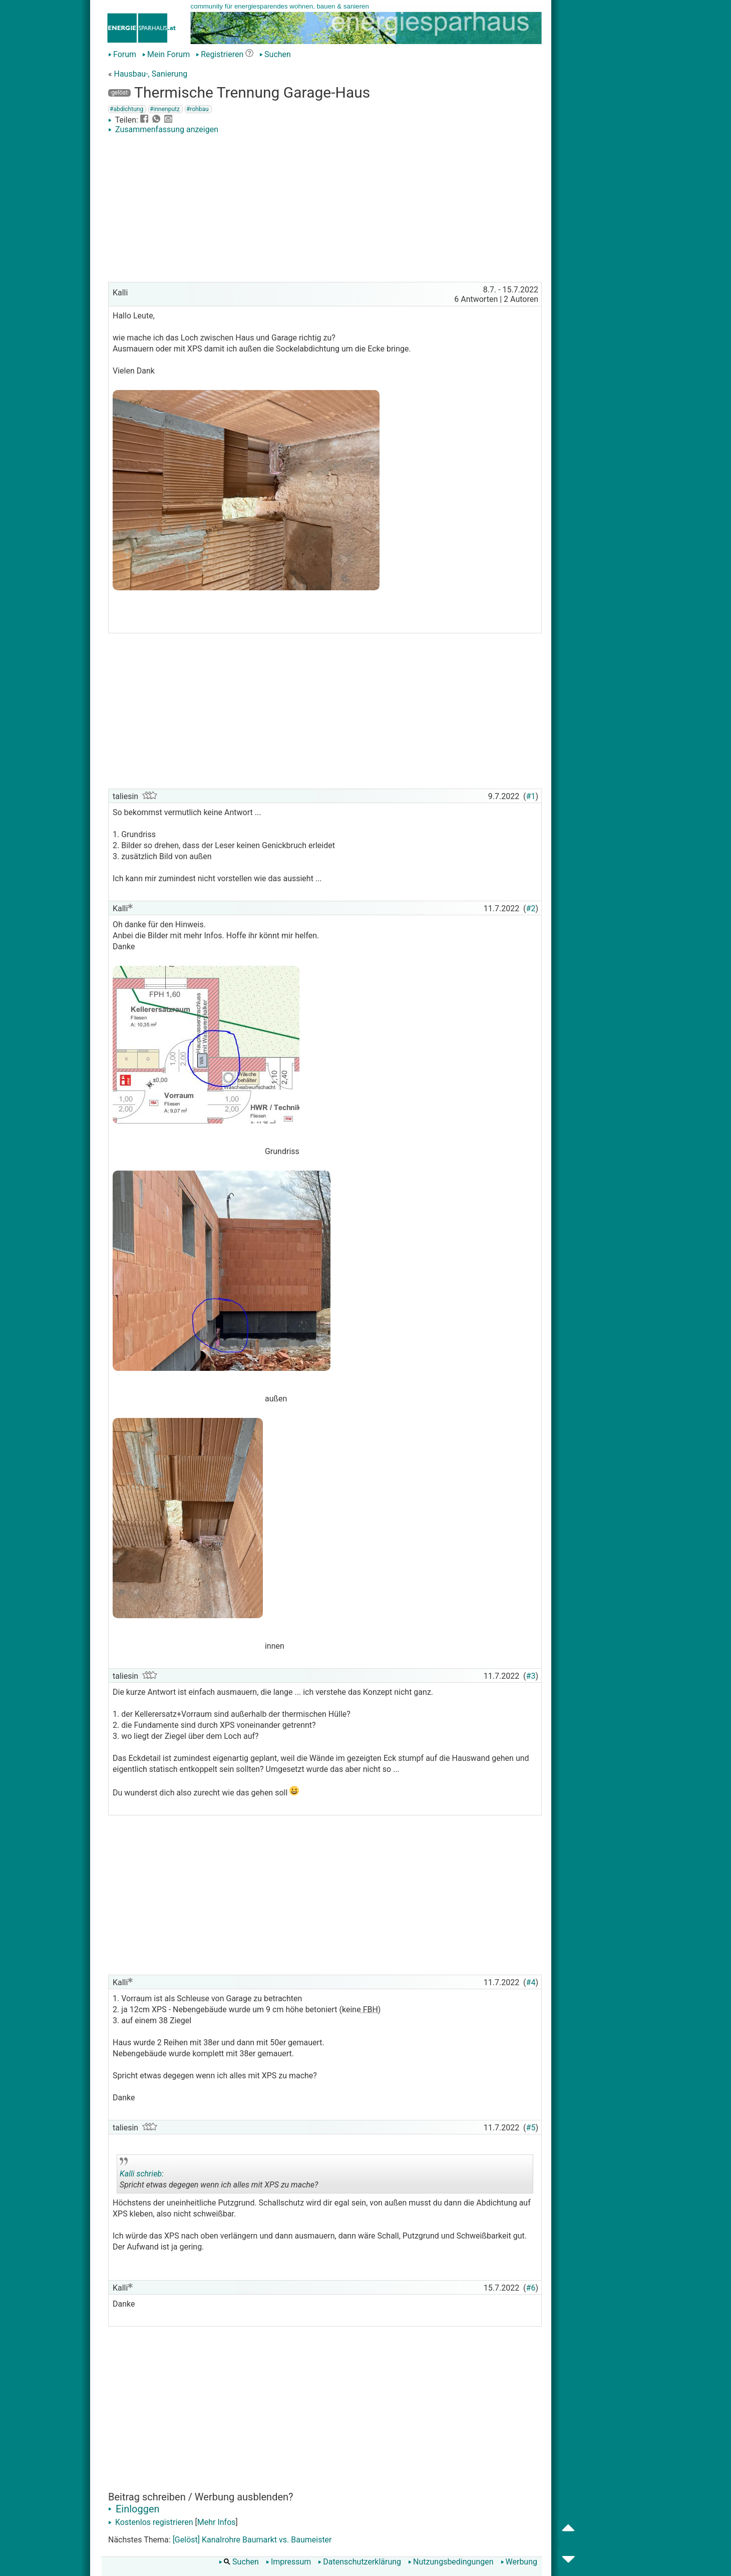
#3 (531, 1676)
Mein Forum (166, 54)
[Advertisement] (325, 209)
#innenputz (165, 109)
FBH (369, 2009)
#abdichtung (126, 109)
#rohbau (197, 109)
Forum (122, 54)
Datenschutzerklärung (359, 2561)
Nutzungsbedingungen (450, 2561)
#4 (531, 1982)
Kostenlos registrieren (150, 2522)
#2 (531, 908)
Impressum (288, 2561)
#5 (531, 2127)
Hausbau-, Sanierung (150, 74)
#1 (531, 796)
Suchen (275, 54)
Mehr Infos (216, 2522)
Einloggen (134, 2509)
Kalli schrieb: (142, 2173)
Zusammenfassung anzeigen (163, 129)
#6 (531, 2288)
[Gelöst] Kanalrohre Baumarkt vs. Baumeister (252, 2539)
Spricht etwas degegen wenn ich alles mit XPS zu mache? (219, 2175)
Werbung (519, 2561)
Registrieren (219, 54)
